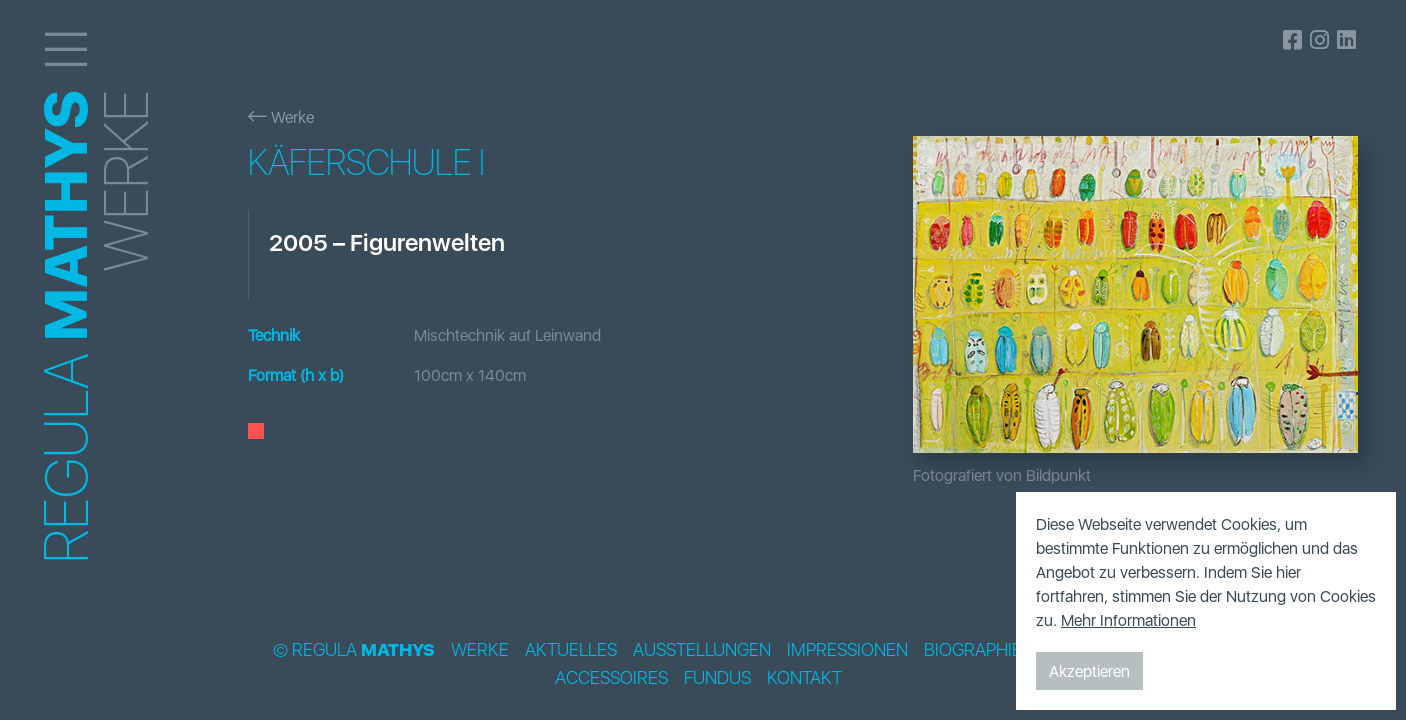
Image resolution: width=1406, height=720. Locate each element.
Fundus (717, 678)
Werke (281, 117)
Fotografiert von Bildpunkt (1002, 475)
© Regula (354, 650)
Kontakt (804, 678)
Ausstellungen (702, 650)
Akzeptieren (1089, 671)
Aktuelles (571, 650)
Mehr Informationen (1128, 620)
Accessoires (611, 678)
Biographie (973, 650)
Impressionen (847, 650)
